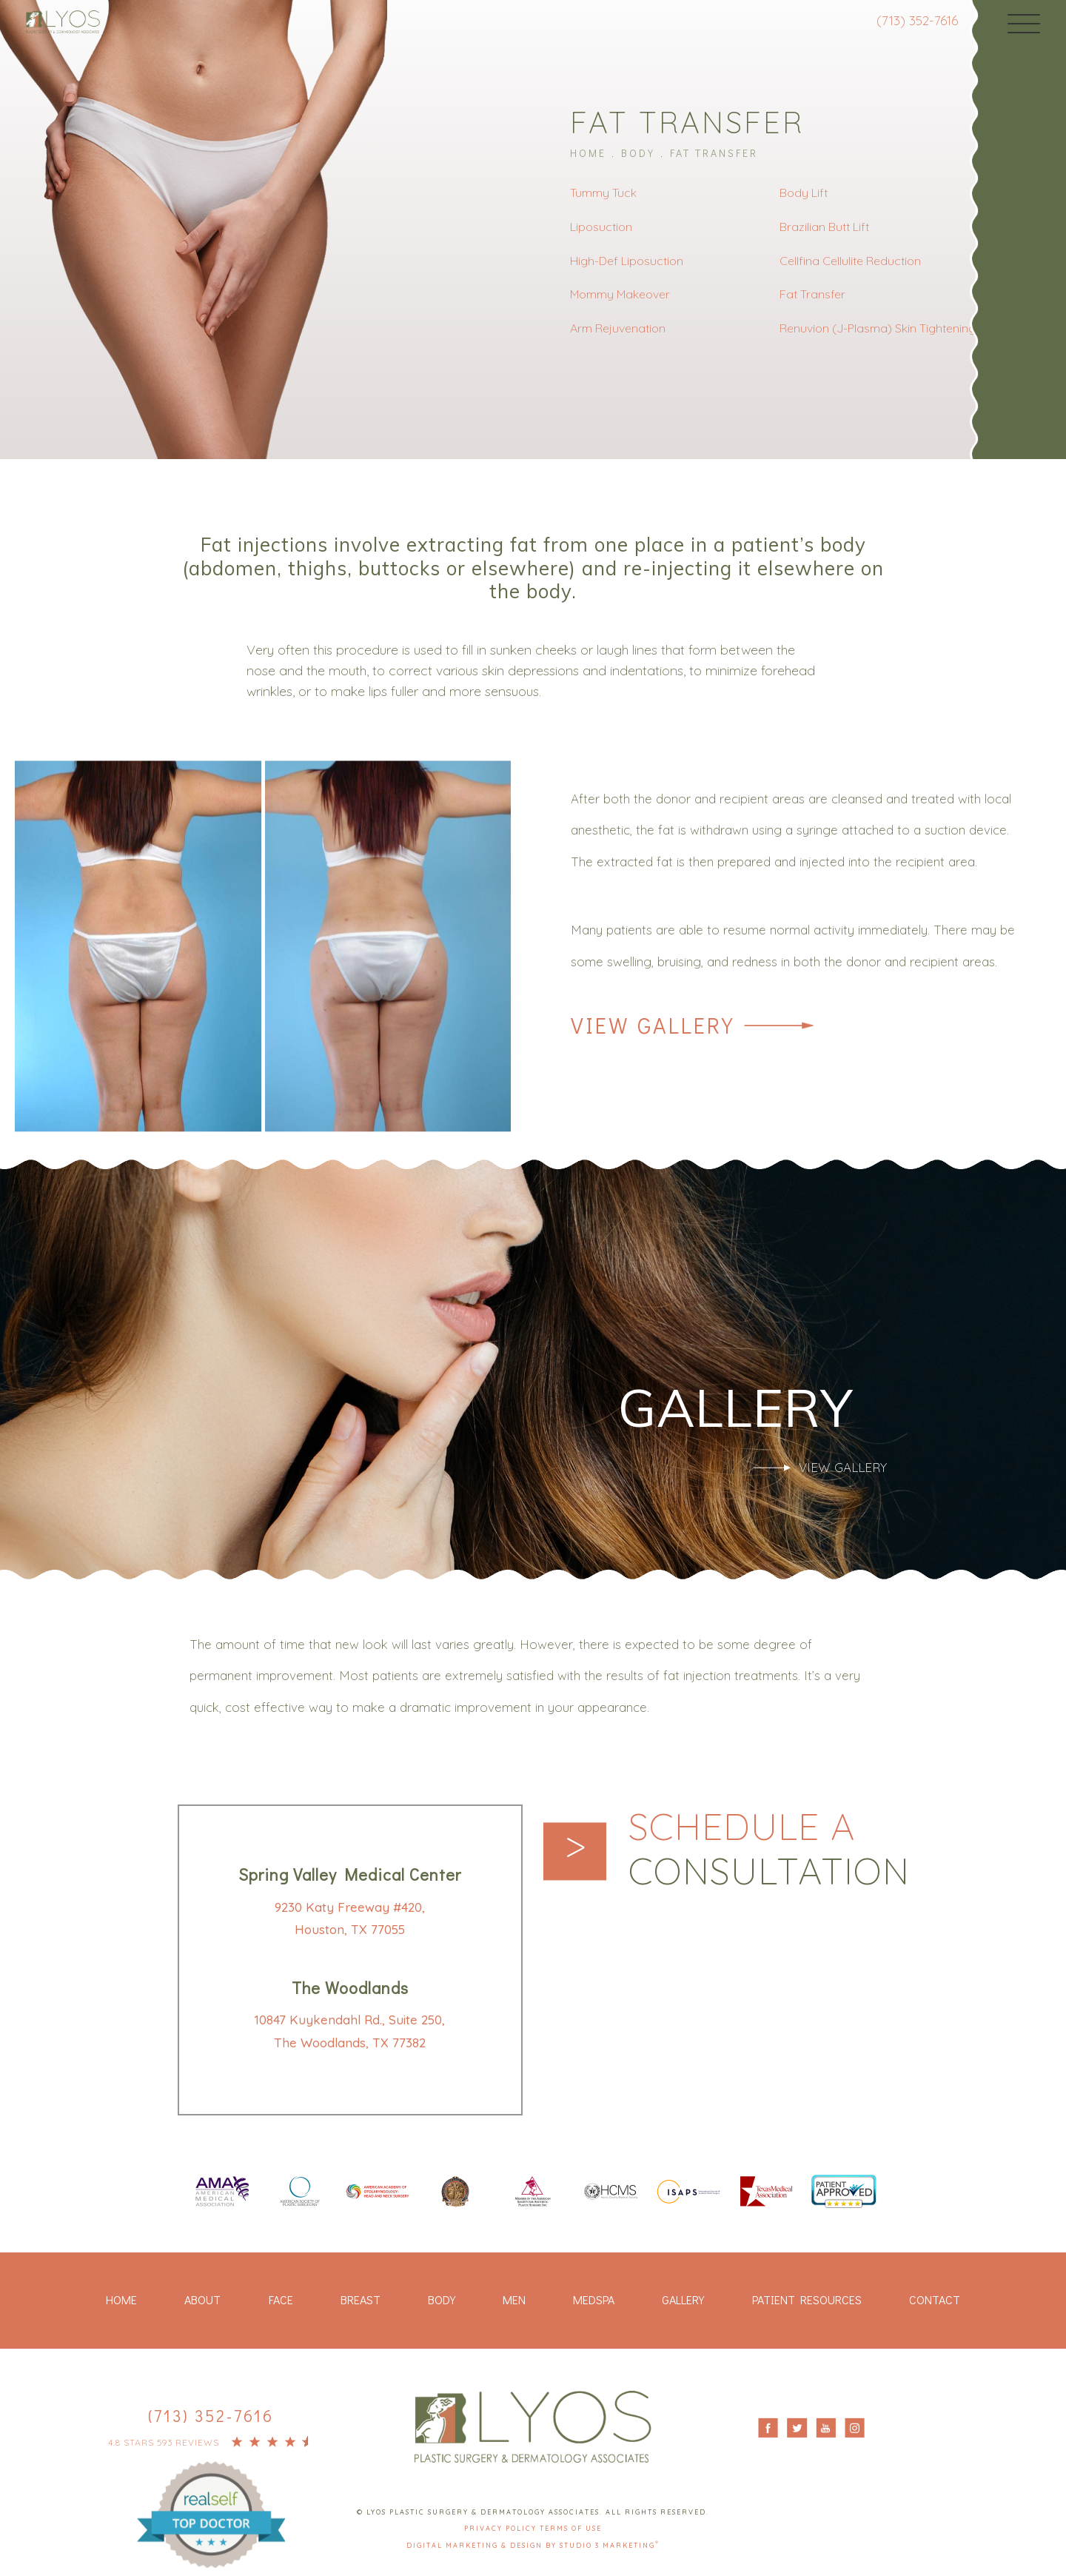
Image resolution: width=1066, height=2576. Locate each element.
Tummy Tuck (603, 192)
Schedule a (769, 1848)
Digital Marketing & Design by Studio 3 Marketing (533, 2545)
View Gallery (652, 1025)
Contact (934, 2299)
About (202, 2299)
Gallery (683, 2299)
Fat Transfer (714, 153)
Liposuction (601, 226)
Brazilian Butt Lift (824, 226)
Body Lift (804, 192)
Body (638, 153)
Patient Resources (807, 2299)
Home (588, 153)
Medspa (593, 2299)
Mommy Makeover (620, 294)
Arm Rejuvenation (618, 328)
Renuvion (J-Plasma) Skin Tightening (878, 328)
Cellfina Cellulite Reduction (850, 260)
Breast (361, 2299)
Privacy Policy (502, 2528)
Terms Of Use (571, 2528)
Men (514, 2299)
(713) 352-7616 (917, 20)
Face (281, 2299)
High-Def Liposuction (626, 260)
